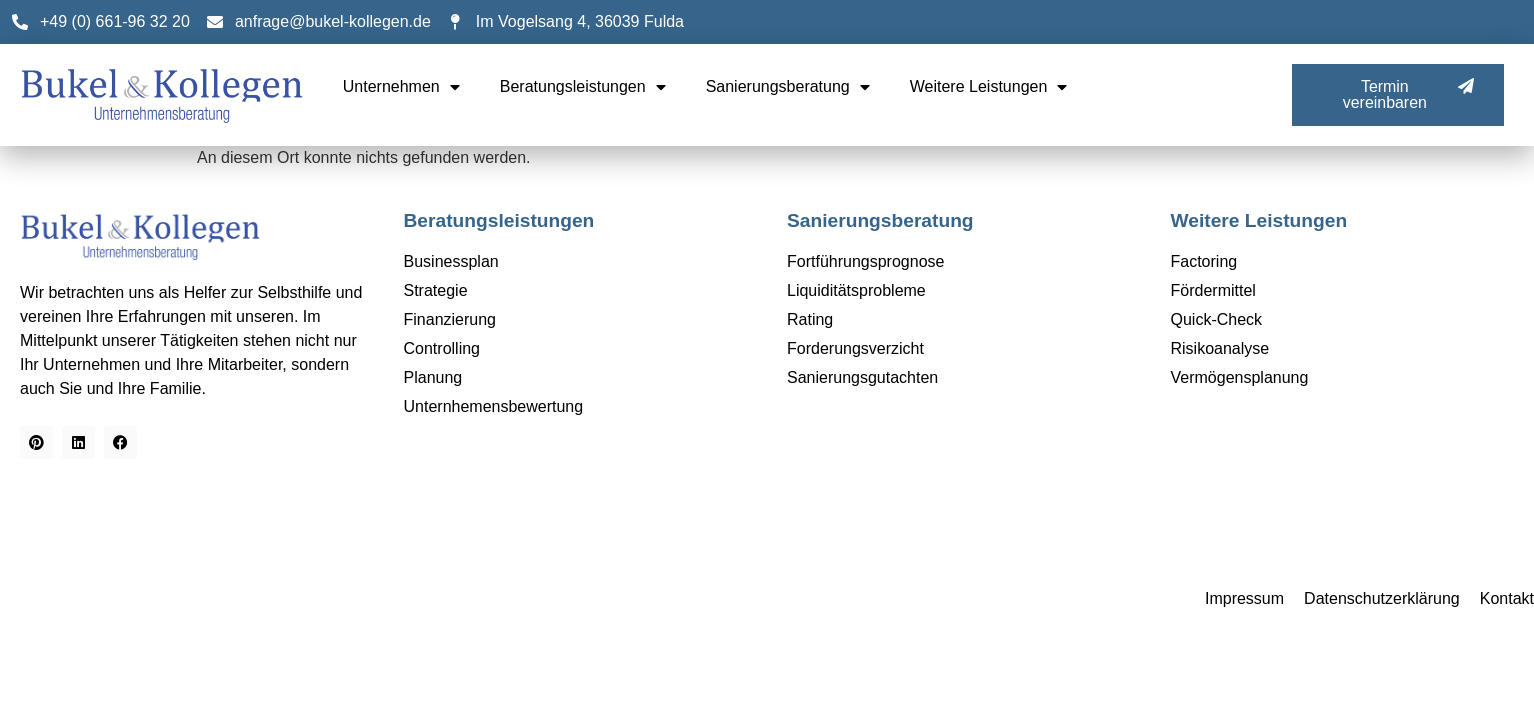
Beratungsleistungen (583, 87)
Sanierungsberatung (788, 87)
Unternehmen (401, 87)
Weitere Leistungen (989, 87)
